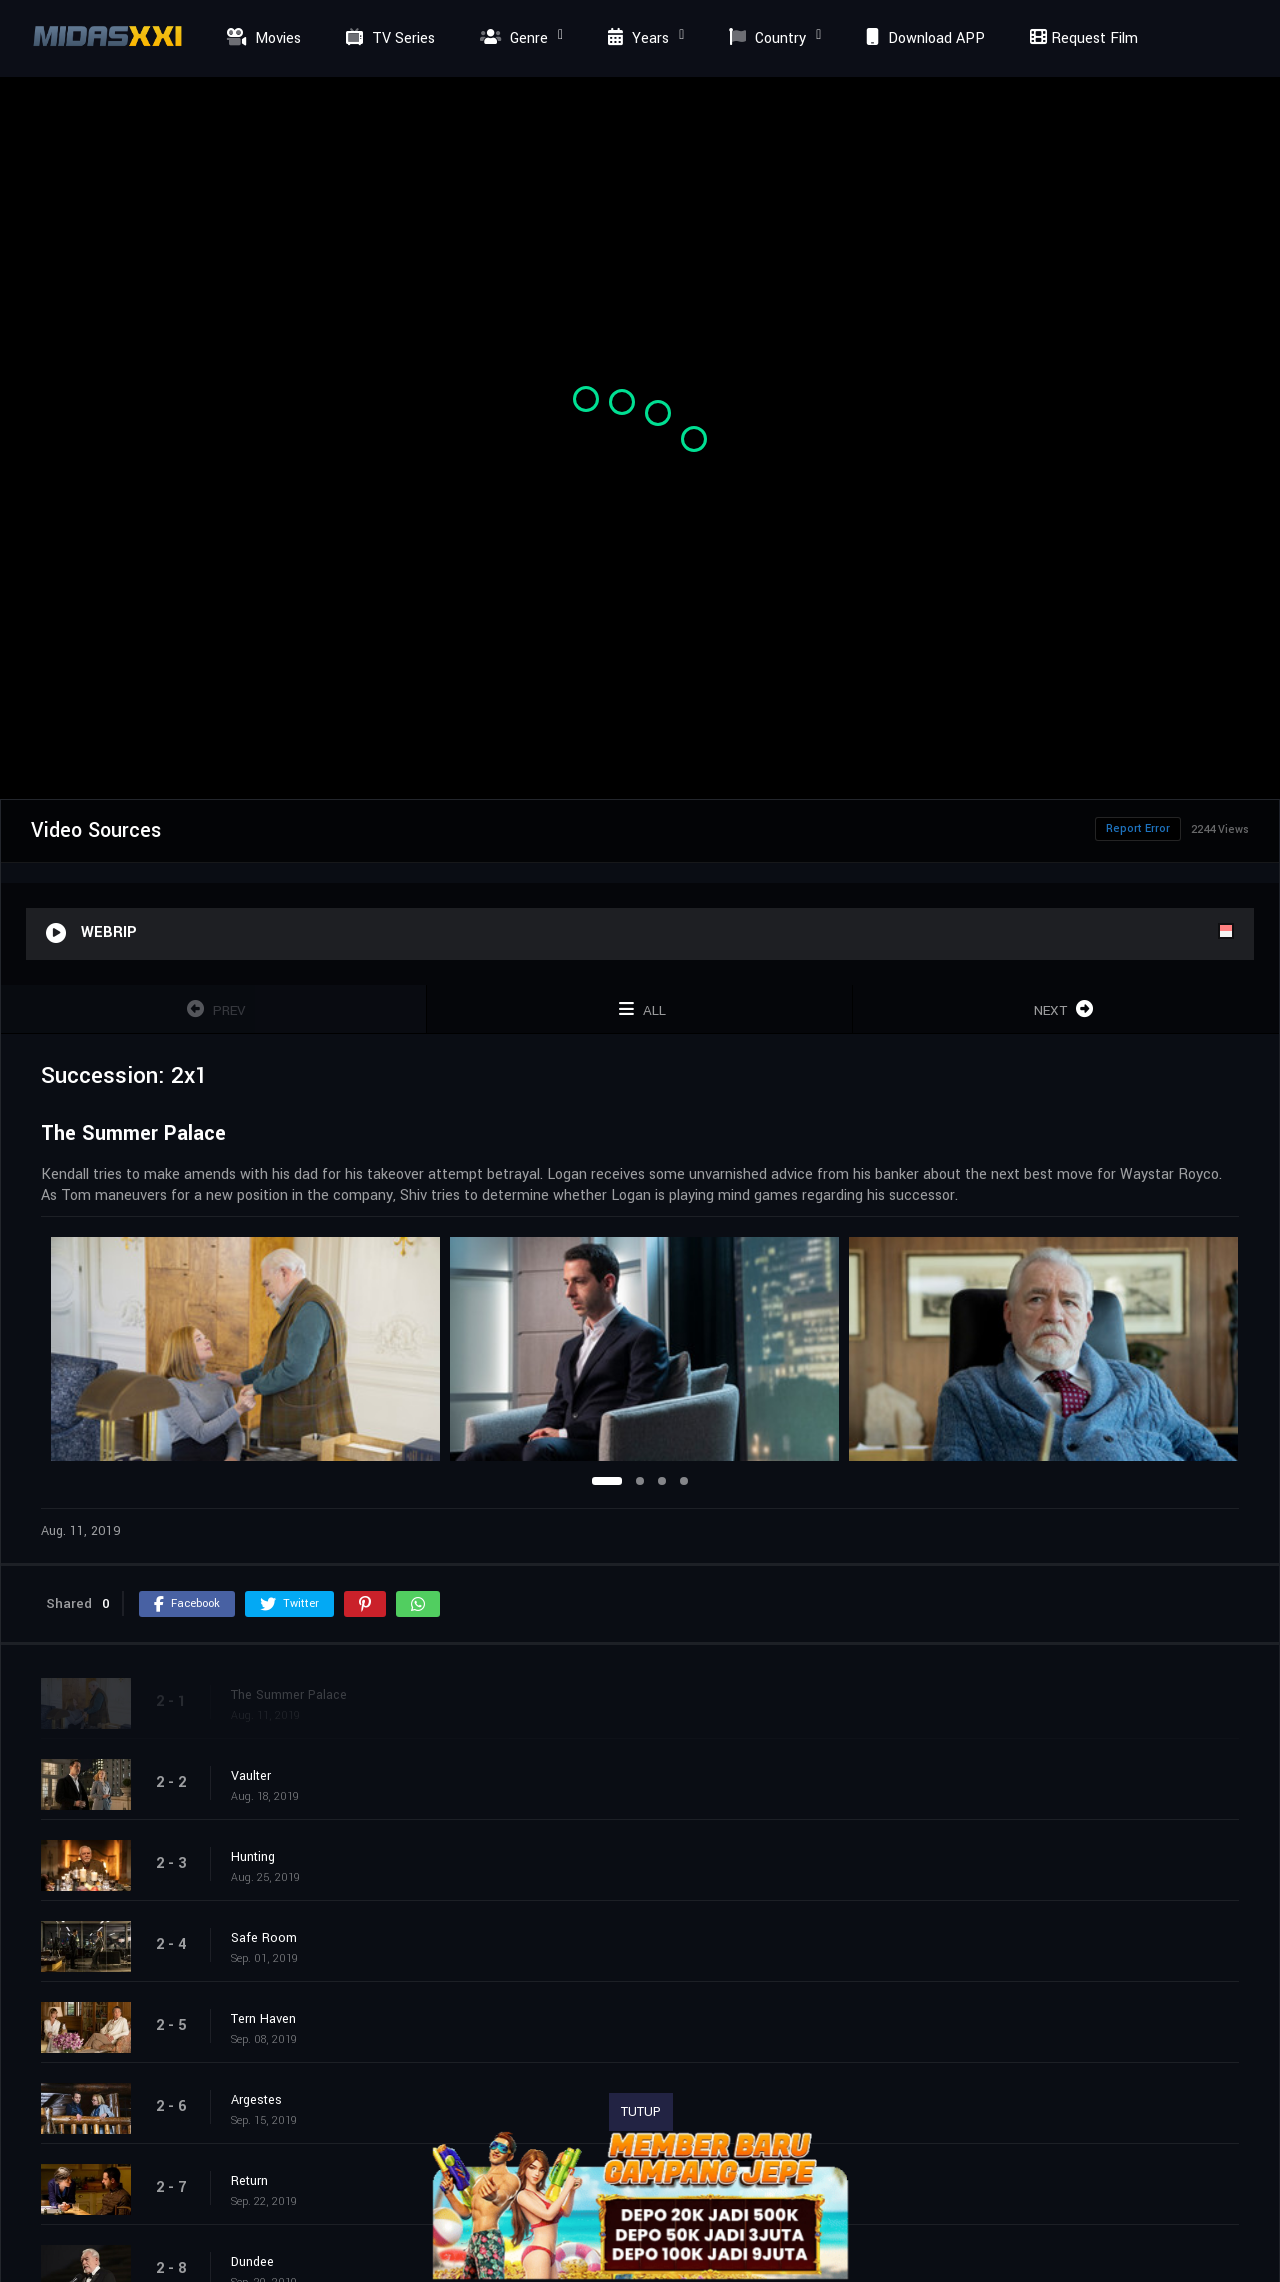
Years (636, 38)
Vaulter (251, 1776)
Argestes (256, 2100)
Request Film (1081, 38)
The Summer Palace (289, 1695)
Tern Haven (263, 2019)
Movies (261, 38)
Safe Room (264, 1938)
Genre (511, 38)
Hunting (253, 1857)
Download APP (923, 38)
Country (765, 38)
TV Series (388, 38)
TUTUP (641, 2112)
